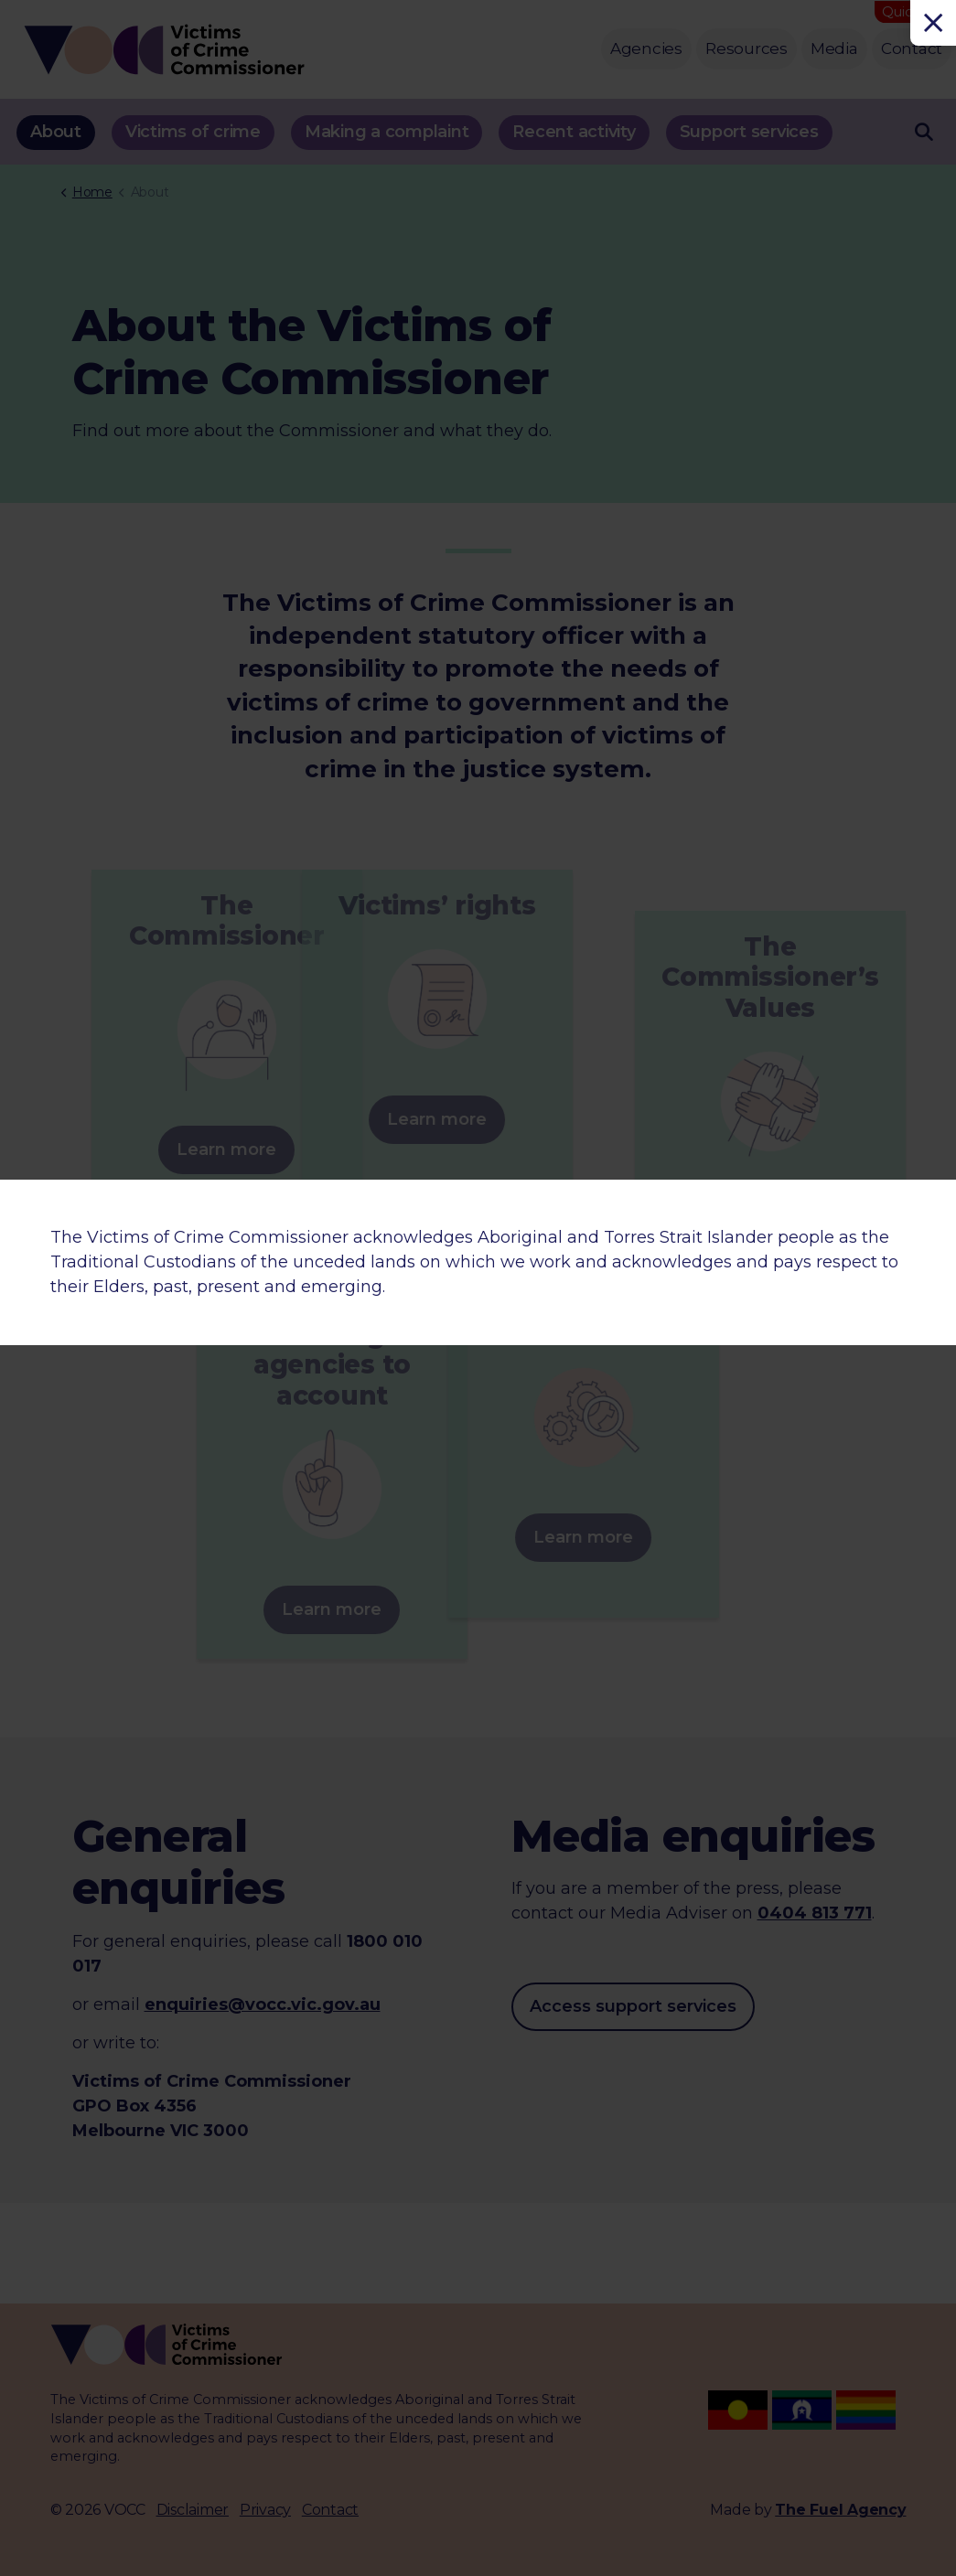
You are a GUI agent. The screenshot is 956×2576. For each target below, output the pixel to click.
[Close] (933, 23)
